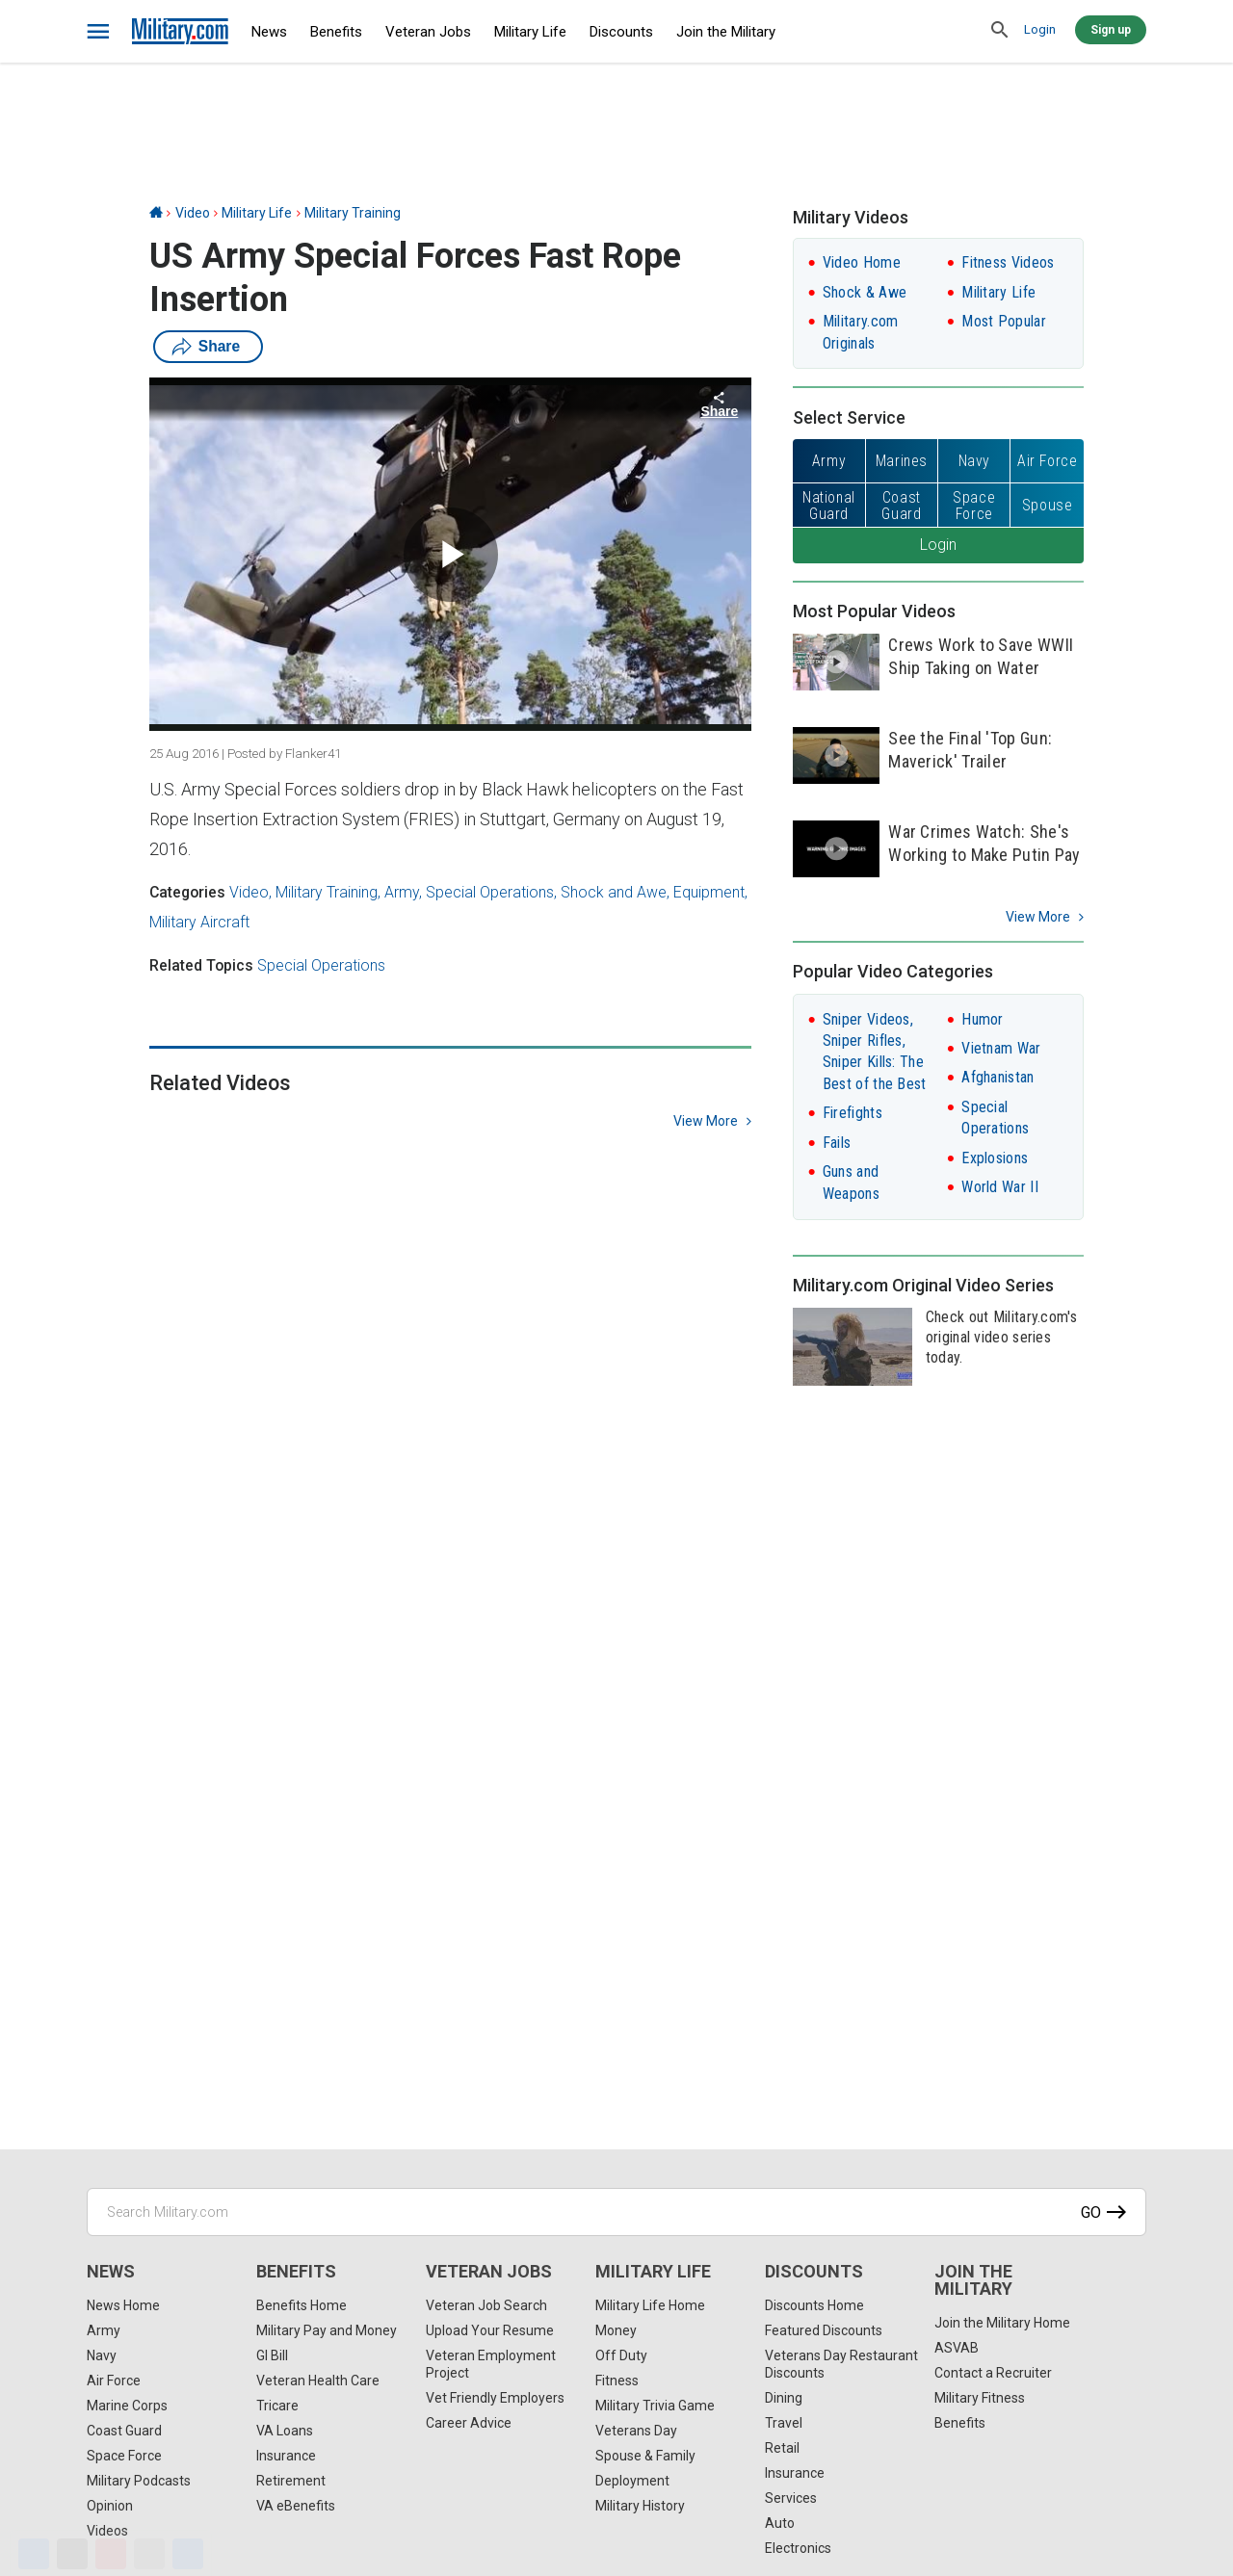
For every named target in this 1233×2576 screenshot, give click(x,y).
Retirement (291, 2480)
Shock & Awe (864, 292)
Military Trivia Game (655, 2405)
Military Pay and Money (326, 2330)
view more (705, 1121)
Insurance (286, 2455)
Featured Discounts (823, 2330)
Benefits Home (301, 2305)
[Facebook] (33, 2554)
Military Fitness (979, 2398)
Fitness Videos (1007, 262)
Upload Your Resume (490, 2330)
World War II (999, 1187)
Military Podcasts (139, 2480)
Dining (783, 2398)
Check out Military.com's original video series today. (1001, 1337)
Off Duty (621, 2355)
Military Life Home (650, 2305)
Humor (982, 1019)
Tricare (277, 2405)
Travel (783, 2423)
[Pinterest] (111, 2554)
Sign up (1110, 30)
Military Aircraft (199, 922)
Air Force (114, 2380)
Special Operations (490, 892)
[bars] (98, 31)
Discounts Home (814, 2305)
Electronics (798, 2548)
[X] (72, 2554)
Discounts (621, 31)
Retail (782, 2448)
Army (401, 892)
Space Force (124, 2455)
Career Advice (469, 2423)
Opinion (110, 2505)
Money (616, 2330)
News (269, 31)
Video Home (862, 262)
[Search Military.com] (616, 2212)
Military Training (352, 213)
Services (791, 2498)
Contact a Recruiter (993, 2373)
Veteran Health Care (318, 2380)
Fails (837, 1142)
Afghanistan (997, 1077)
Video (192, 213)
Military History (640, 2505)
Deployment (632, 2480)
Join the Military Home (1002, 2322)
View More (1038, 917)
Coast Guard (124, 2430)
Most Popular (1003, 321)
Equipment (709, 892)
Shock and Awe (614, 892)
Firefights (852, 1113)
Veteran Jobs (428, 31)
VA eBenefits (295, 2505)
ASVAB (956, 2347)
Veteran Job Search (486, 2305)
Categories (187, 892)
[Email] (149, 2554)
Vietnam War (1000, 1048)
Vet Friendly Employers (495, 2398)
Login (1040, 29)
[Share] (188, 2554)
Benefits (336, 31)
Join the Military (725, 31)
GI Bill (272, 2355)
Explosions (994, 1158)
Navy (102, 2355)
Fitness (617, 2380)
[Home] (156, 213)
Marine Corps (127, 2405)
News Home (123, 2305)
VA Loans (284, 2430)
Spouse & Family (645, 2455)
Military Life (530, 31)
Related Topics (201, 965)
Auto (780, 2523)
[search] (1000, 30)
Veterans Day (636, 2430)
